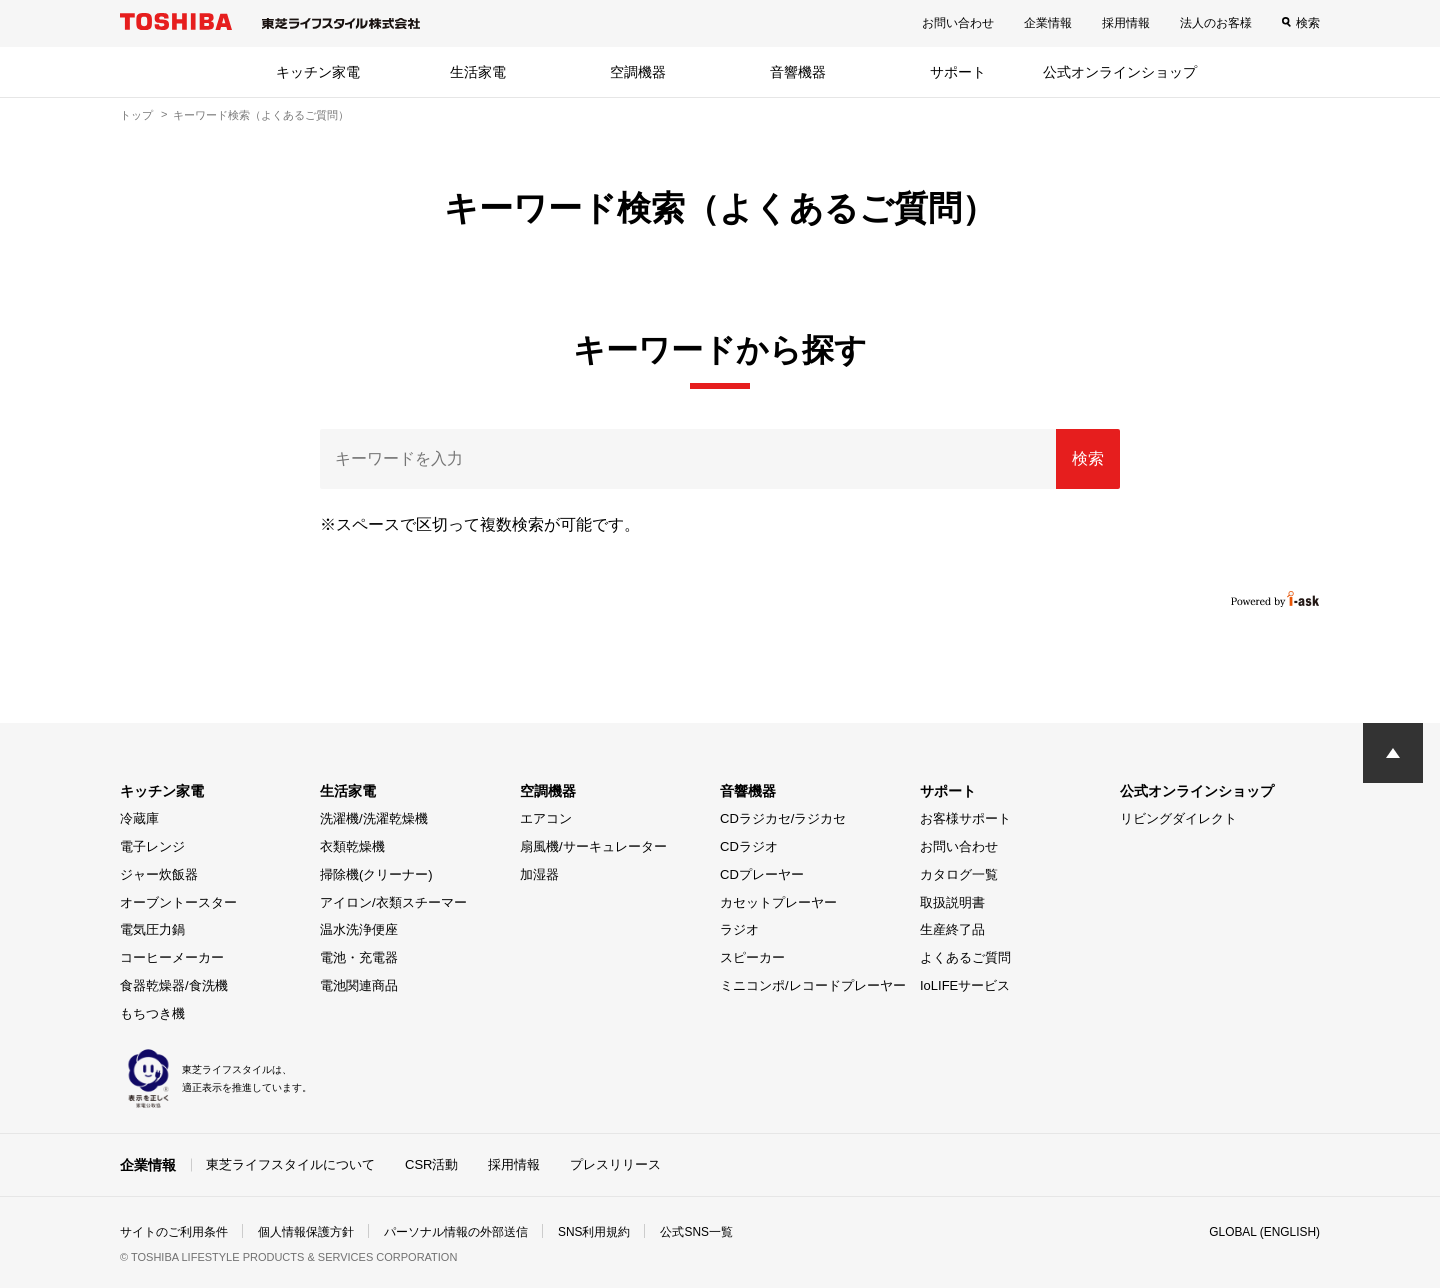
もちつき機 (152, 1013)
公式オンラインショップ (1120, 72)
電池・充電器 (359, 957)
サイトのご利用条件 (174, 1232)
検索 (1308, 23)
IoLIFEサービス (965, 985)
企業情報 (1048, 23)
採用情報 (1126, 23)
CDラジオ (749, 846)
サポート (958, 72)
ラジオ (739, 929)
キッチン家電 (318, 72)
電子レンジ (152, 846)
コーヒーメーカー (172, 957)
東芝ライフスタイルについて (290, 1163)
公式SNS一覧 (697, 1232)
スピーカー (752, 957)
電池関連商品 (359, 985)
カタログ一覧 (959, 874)
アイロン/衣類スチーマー (393, 902)
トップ (136, 115)
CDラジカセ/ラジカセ (783, 818)
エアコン (546, 818)
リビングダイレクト (1178, 818)
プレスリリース (615, 1163)
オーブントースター (178, 902)
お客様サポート (965, 818)
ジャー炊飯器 (159, 874)
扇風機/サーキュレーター (593, 846)
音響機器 (798, 72)
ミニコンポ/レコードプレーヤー (813, 985)
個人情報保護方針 (306, 1232)
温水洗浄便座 (359, 929)
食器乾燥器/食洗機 (174, 985)
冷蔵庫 (139, 818)
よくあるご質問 (965, 957)
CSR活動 (431, 1163)
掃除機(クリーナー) (376, 874)
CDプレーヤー (762, 874)
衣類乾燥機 (352, 846)
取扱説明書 (952, 902)
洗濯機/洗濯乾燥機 (374, 818)
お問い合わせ (958, 23)
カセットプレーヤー (778, 902)
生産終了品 (952, 929)
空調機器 (638, 72)
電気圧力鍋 (152, 929)
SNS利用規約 (594, 1232)
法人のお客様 (1216, 23)
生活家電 (478, 72)
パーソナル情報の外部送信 (456, 1232)
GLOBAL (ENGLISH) (1264, 1232)
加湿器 (539, 874)
